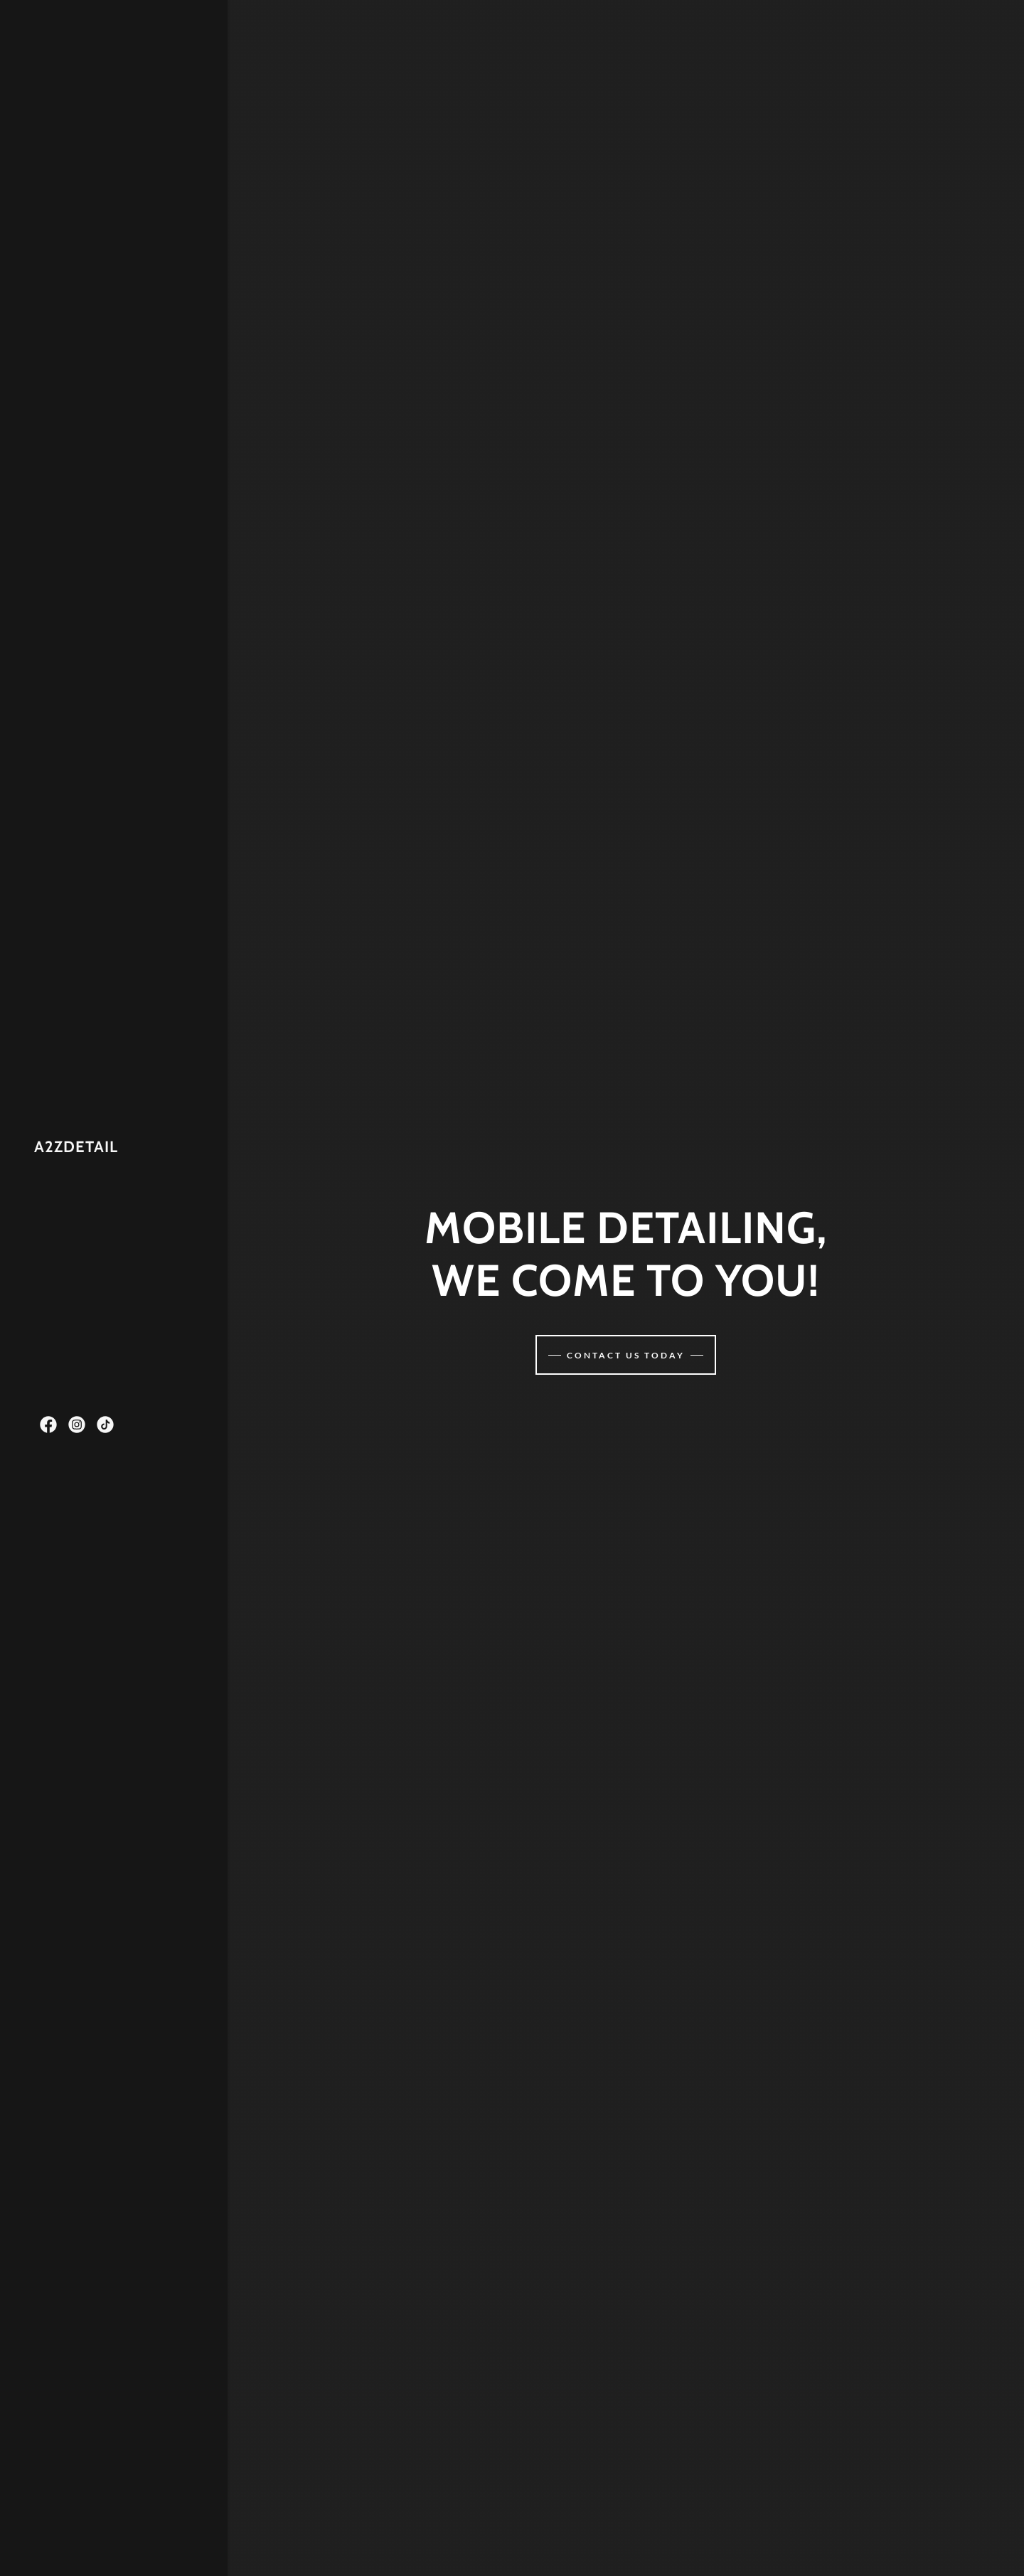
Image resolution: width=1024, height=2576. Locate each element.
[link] (76, 1147)
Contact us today (626, 1355)
